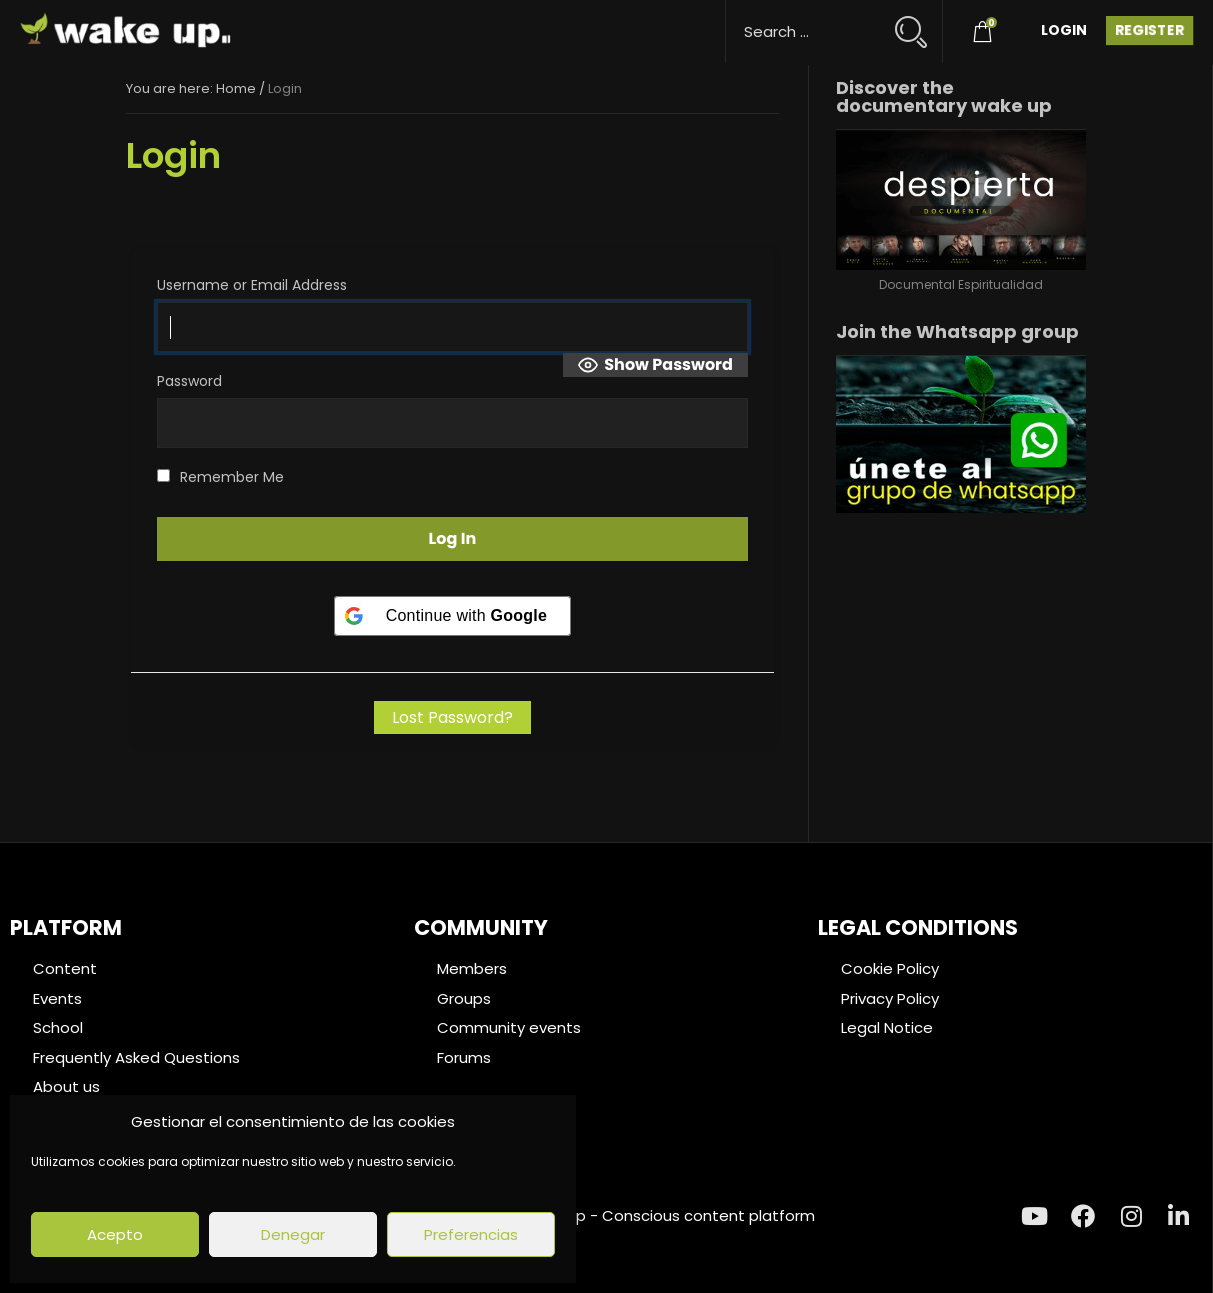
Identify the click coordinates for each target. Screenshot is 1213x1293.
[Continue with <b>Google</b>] (453, 616)
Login (1064, 30)
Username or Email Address (252, 285)
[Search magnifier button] (919, 22)
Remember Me (220, 477)
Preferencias (471, 1234)
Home (236, 88)
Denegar (293, 1234)
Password (189, 381)
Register (1149, 30)
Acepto (115, 1234)
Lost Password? (452, 717)
